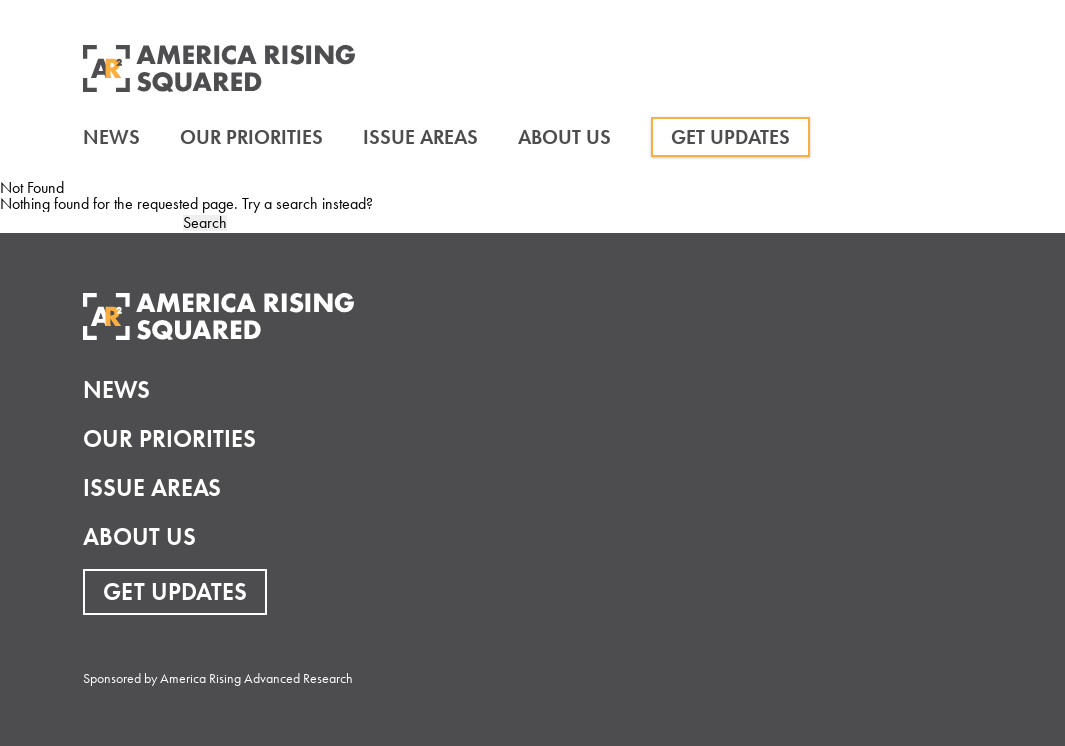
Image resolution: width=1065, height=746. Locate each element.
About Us (564, 137)
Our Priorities (251, 137)
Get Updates (730, 137)
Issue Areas (420, 137)
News (111, 137)
